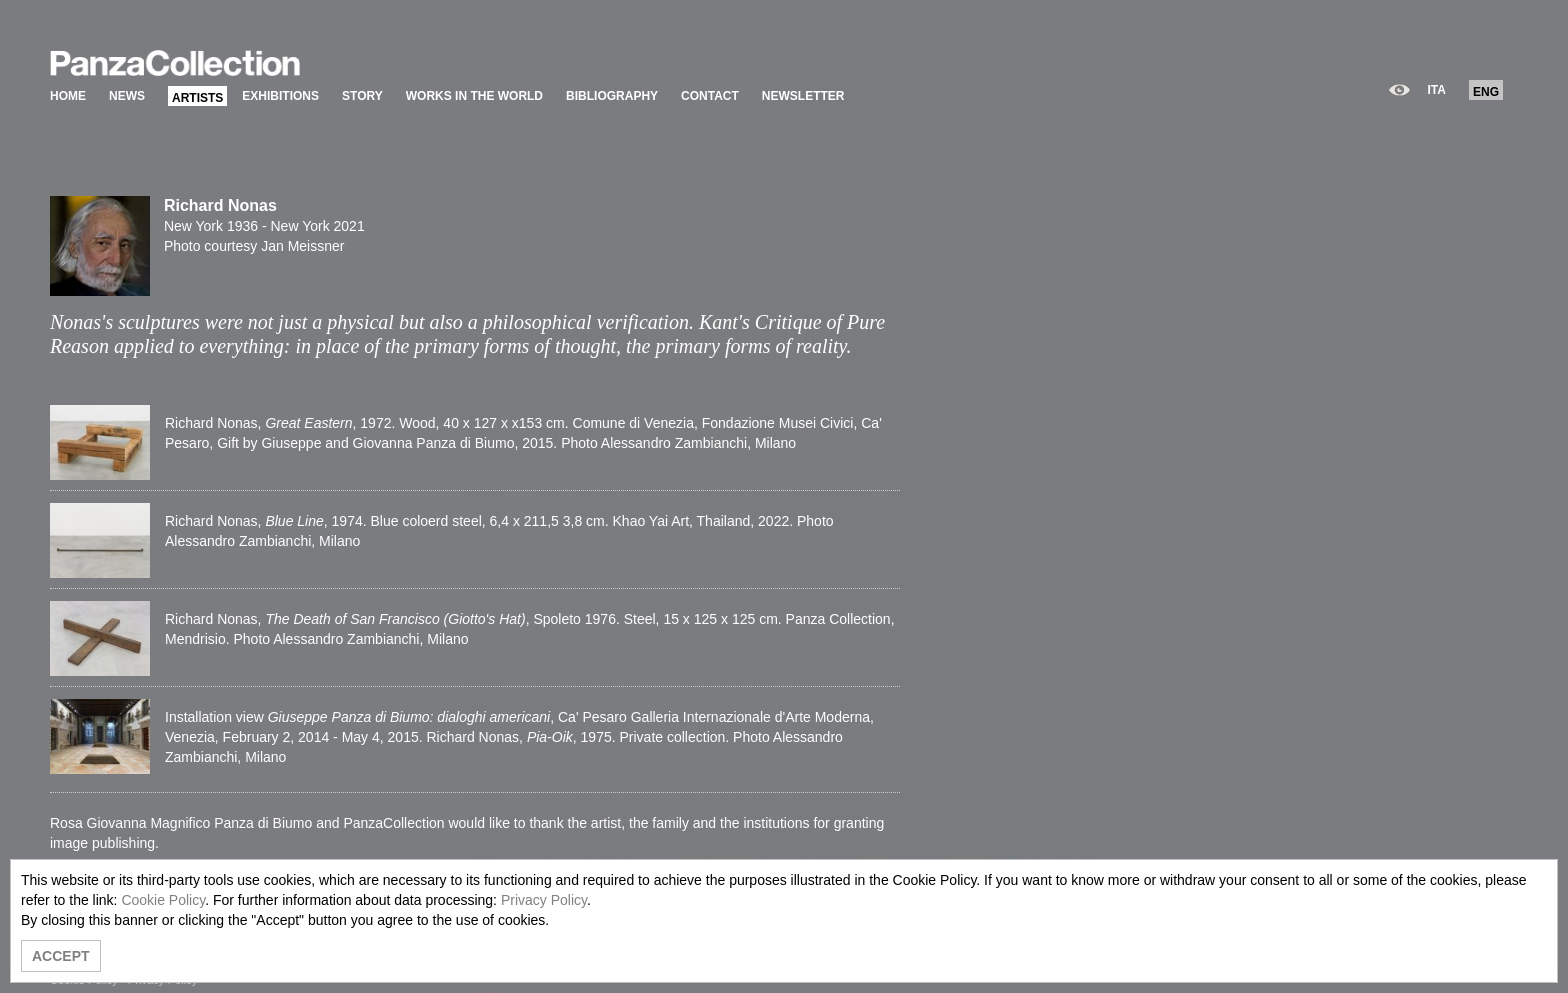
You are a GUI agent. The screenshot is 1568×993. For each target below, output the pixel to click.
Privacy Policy (544, 900)
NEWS (127, 96)
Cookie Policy (163, 900)
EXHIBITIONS (280, 96)
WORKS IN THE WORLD (474, 96)
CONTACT (710, 96)
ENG (1486, 92)
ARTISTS (197, 98)
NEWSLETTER (803, 96)
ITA (1437, 90)
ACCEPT (61, 956)
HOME (68, 96)
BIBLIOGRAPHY (612, 96)
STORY (362, 96)
